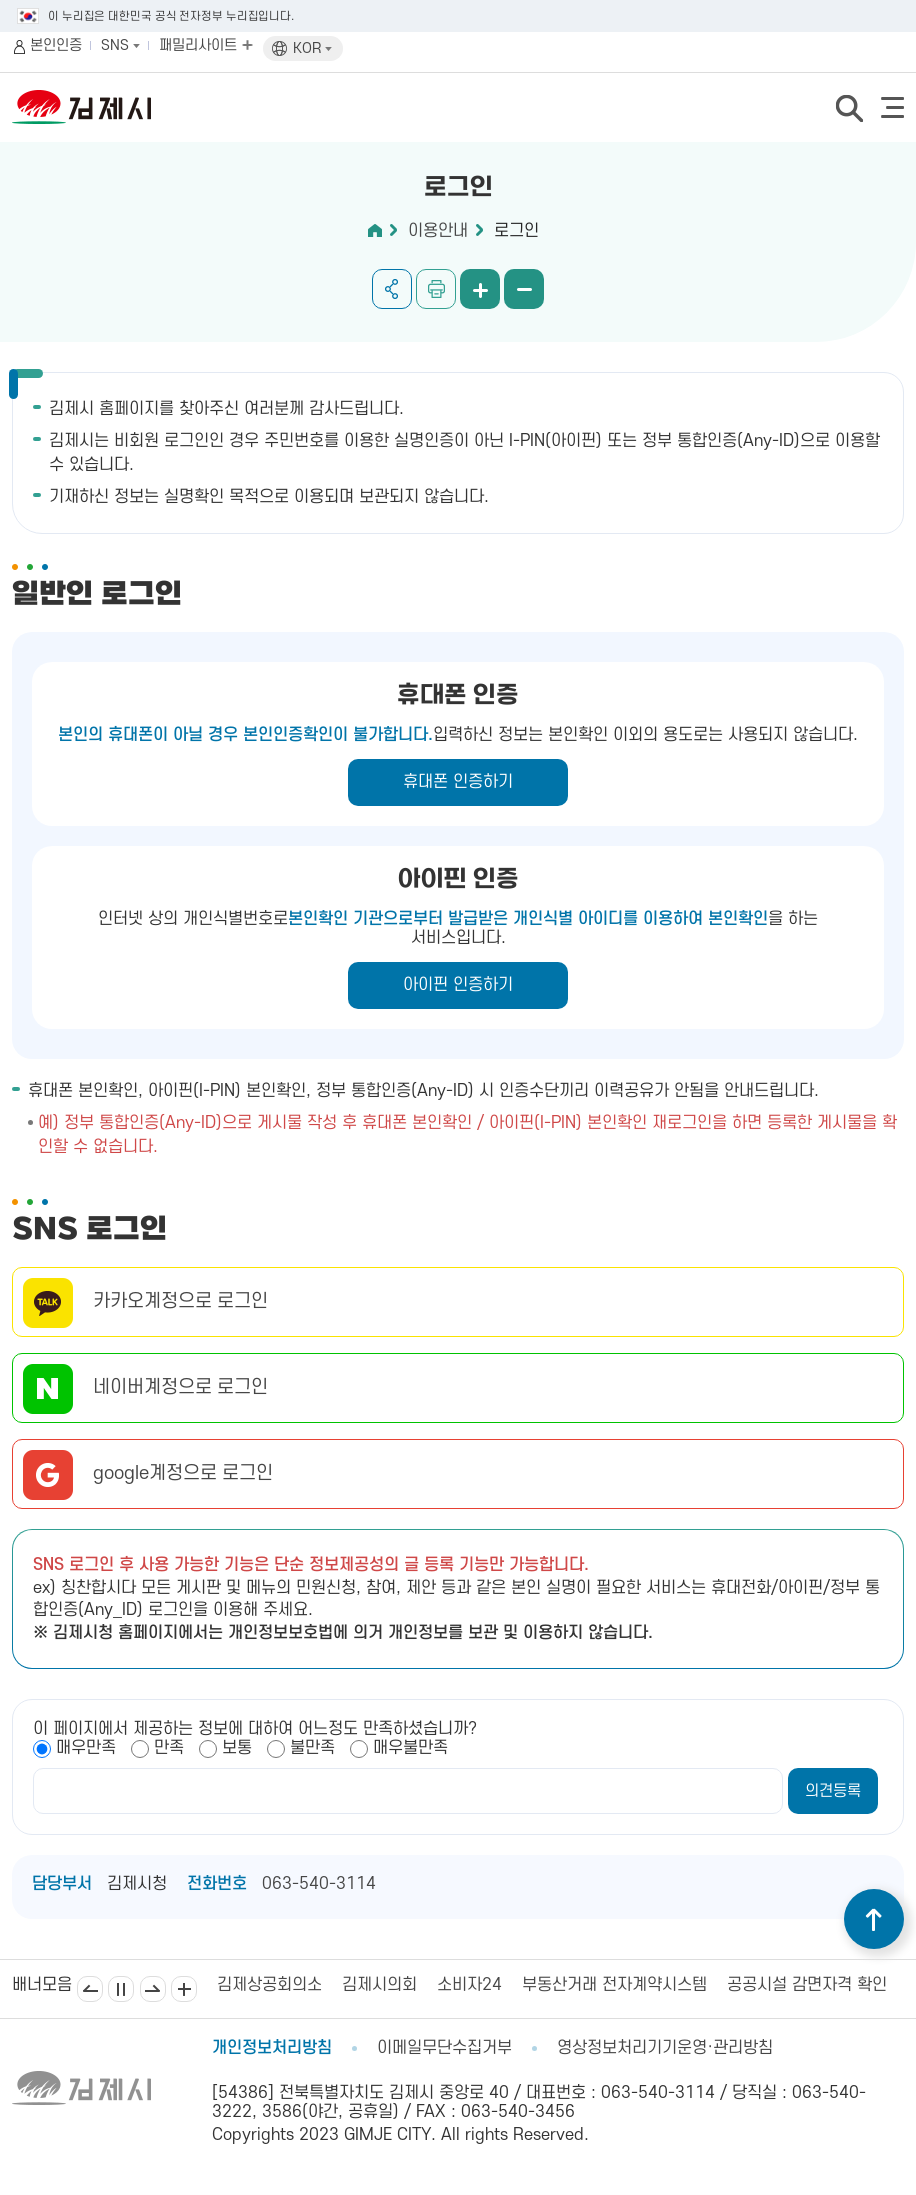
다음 (153, 1989)
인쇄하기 (436, 289)
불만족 (312, 1748)
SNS (120, 45)
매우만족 (86, 1748)
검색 (849, 108)
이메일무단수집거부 (444, 2048)
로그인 (516, 231)
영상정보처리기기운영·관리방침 (665, 2048)
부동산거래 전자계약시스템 (614, 1985)
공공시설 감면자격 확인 (807, 1985)
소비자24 (469, 1985)
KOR (312, 48)
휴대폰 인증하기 (458, 782)
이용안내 (438, 231)
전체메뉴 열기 (892, 107)
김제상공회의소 (269, 1985)
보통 (237, 1748)
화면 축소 (524, 289)
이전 (90, 1989)
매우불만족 (410, 1748)
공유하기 (392, 289)
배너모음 (184, 1989)
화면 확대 (480, 289)
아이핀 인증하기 (458, 985)
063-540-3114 (319, 1884)
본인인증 (56, 45)
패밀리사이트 (206, 45)
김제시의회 (379, 1985)
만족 (169, 1748)
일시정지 (121, 1989)
